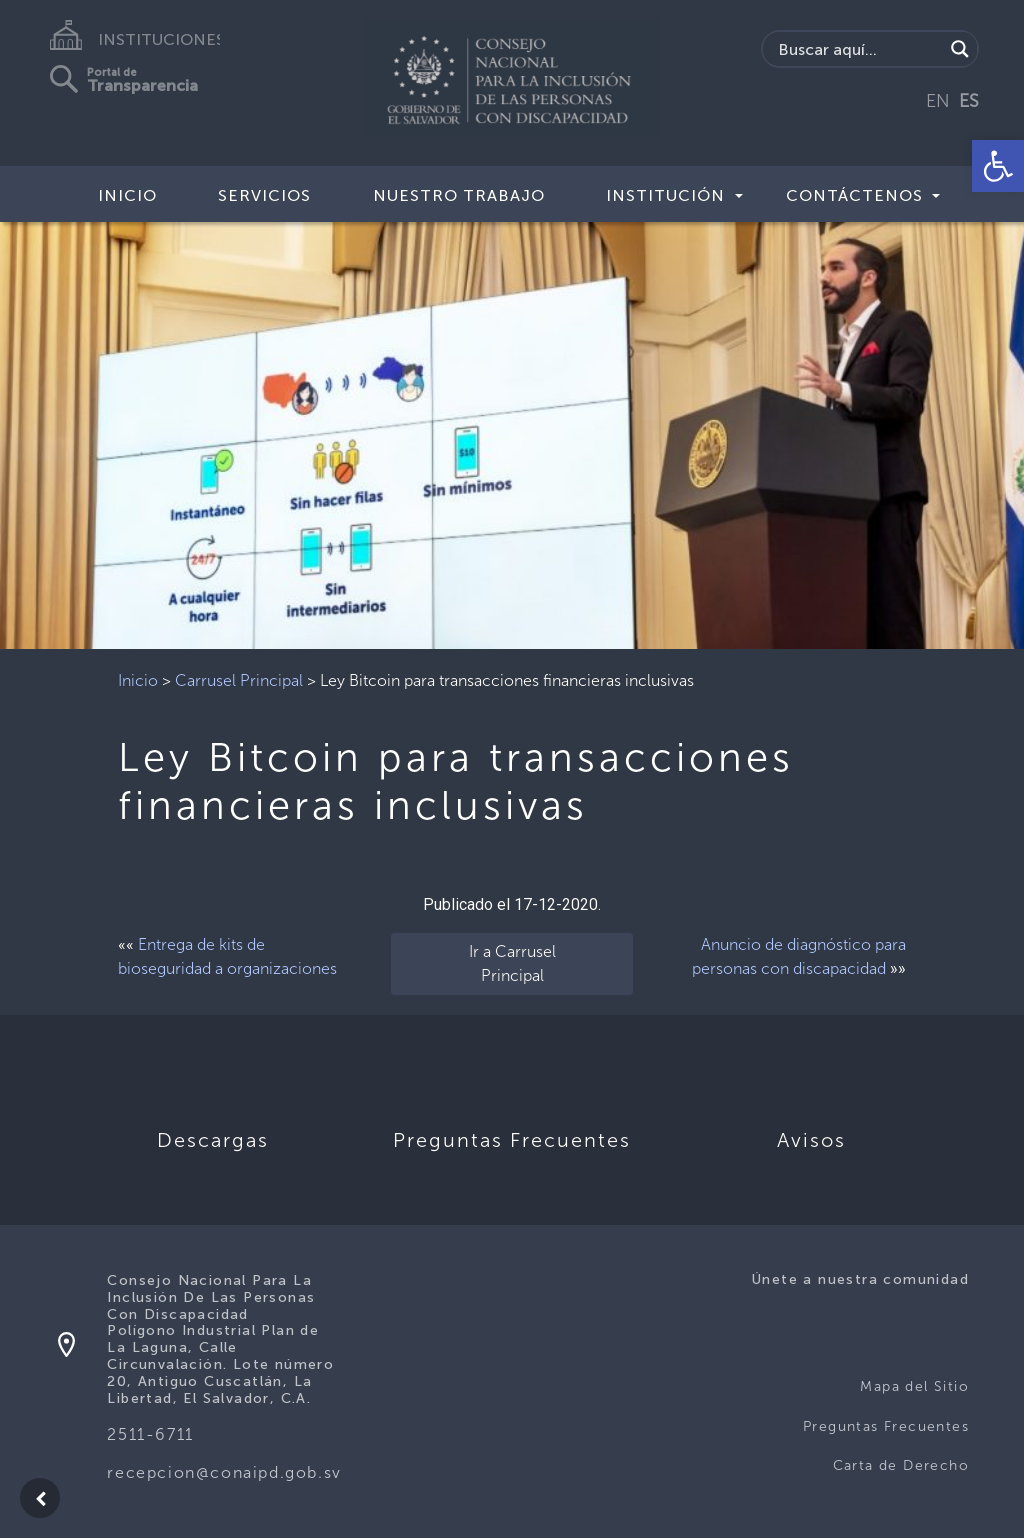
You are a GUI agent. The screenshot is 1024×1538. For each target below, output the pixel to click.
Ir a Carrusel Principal (512, 963)
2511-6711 (150, 1434)
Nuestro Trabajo (459, 195)
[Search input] (858, 49)
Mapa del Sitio (914, 1386)
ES (969, 101)
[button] (998, 166)
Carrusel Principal (239, 680)
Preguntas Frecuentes (886, 1426)
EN (938, 101)
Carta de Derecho (901, 1465)
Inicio (127, 195)
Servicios (264, 195)
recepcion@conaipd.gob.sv (224, 1472)
